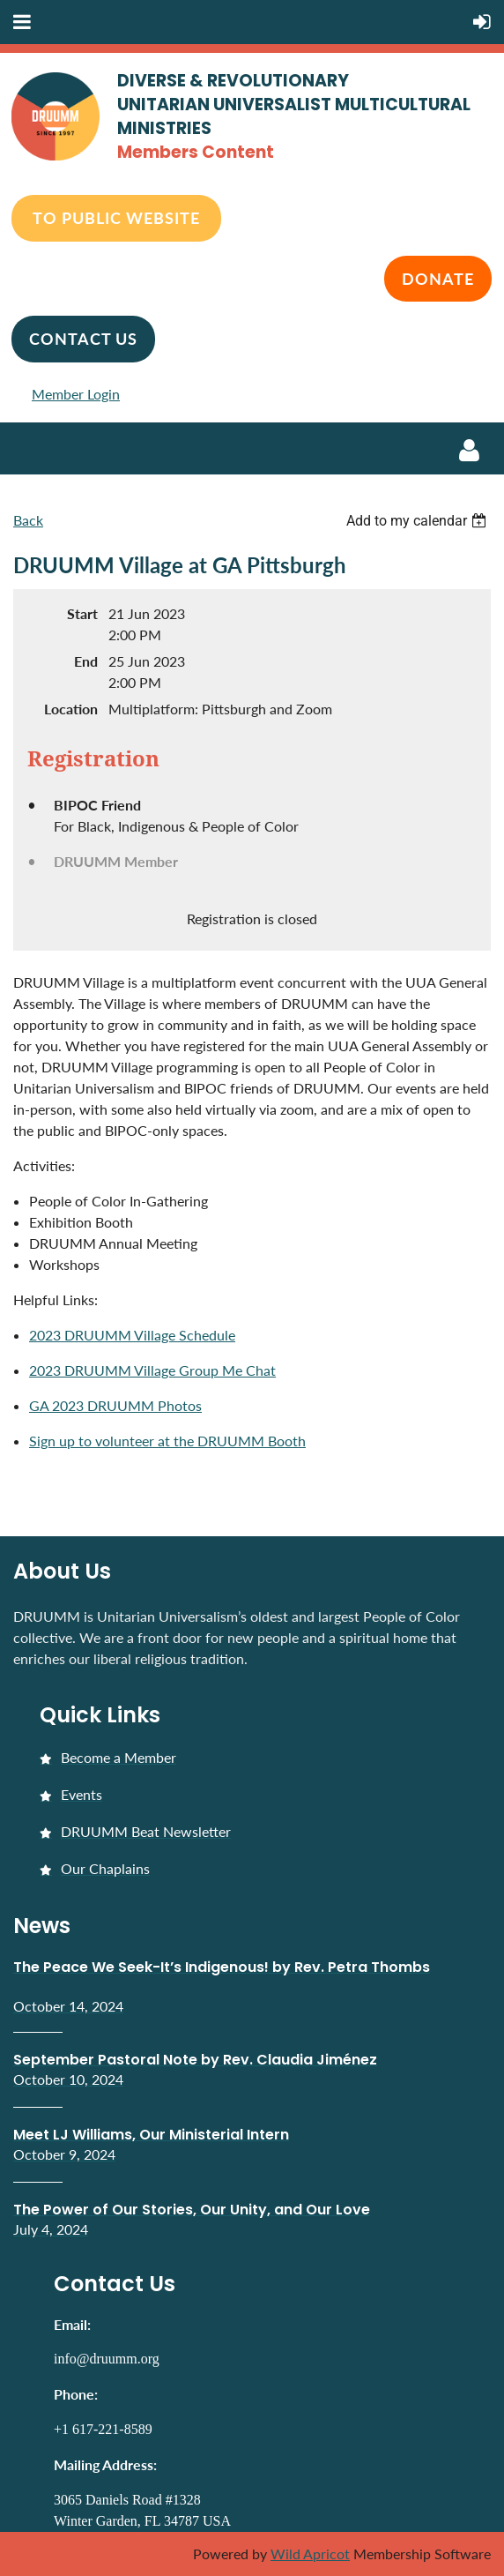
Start (82, 613)
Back (28, 519)
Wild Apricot (310, 2553)
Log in (469, 451)
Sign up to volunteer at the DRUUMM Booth (167, 1440)
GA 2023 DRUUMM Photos (115, 1405)
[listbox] (418, 521)
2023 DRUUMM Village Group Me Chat (152, 1370)
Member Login (76, 393)
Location (71, 708)
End (86, 661)
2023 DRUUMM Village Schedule (132, 1334)
